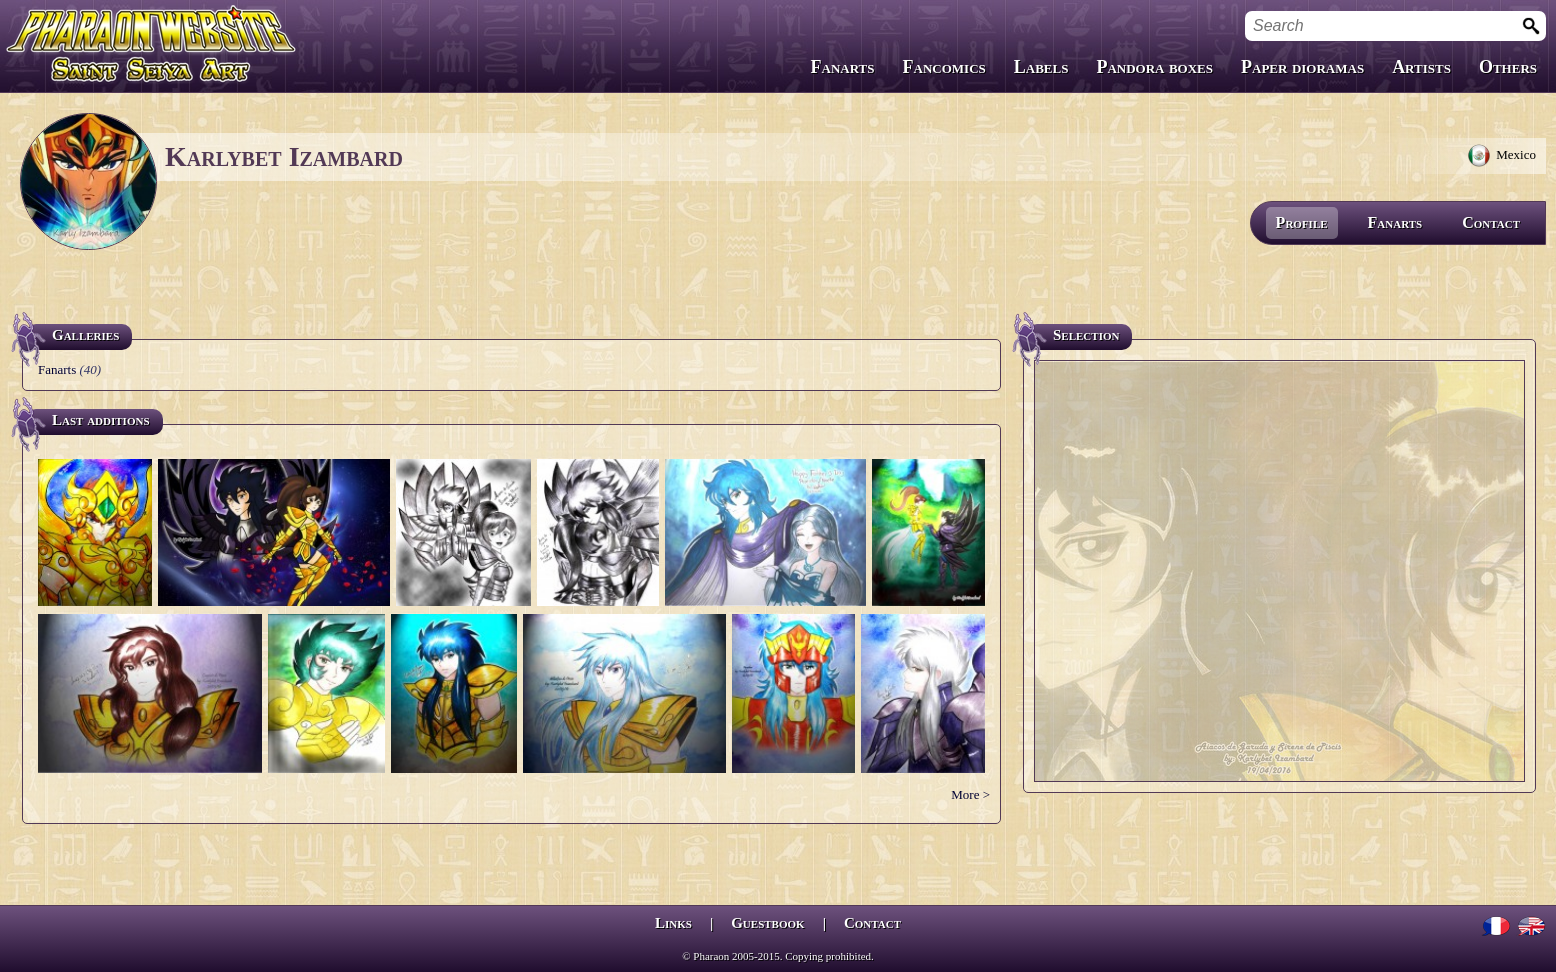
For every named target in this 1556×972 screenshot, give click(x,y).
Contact (1491, 222)
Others (1508, 67)
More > (970, 794)
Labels (1041, 67)
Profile (1302, 222)
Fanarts (843, 67)
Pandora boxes (1154, 67)
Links (673, 923)
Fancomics (944, 67)
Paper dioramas (1302, 67)
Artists (1421, 67)
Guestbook (767, 923)
